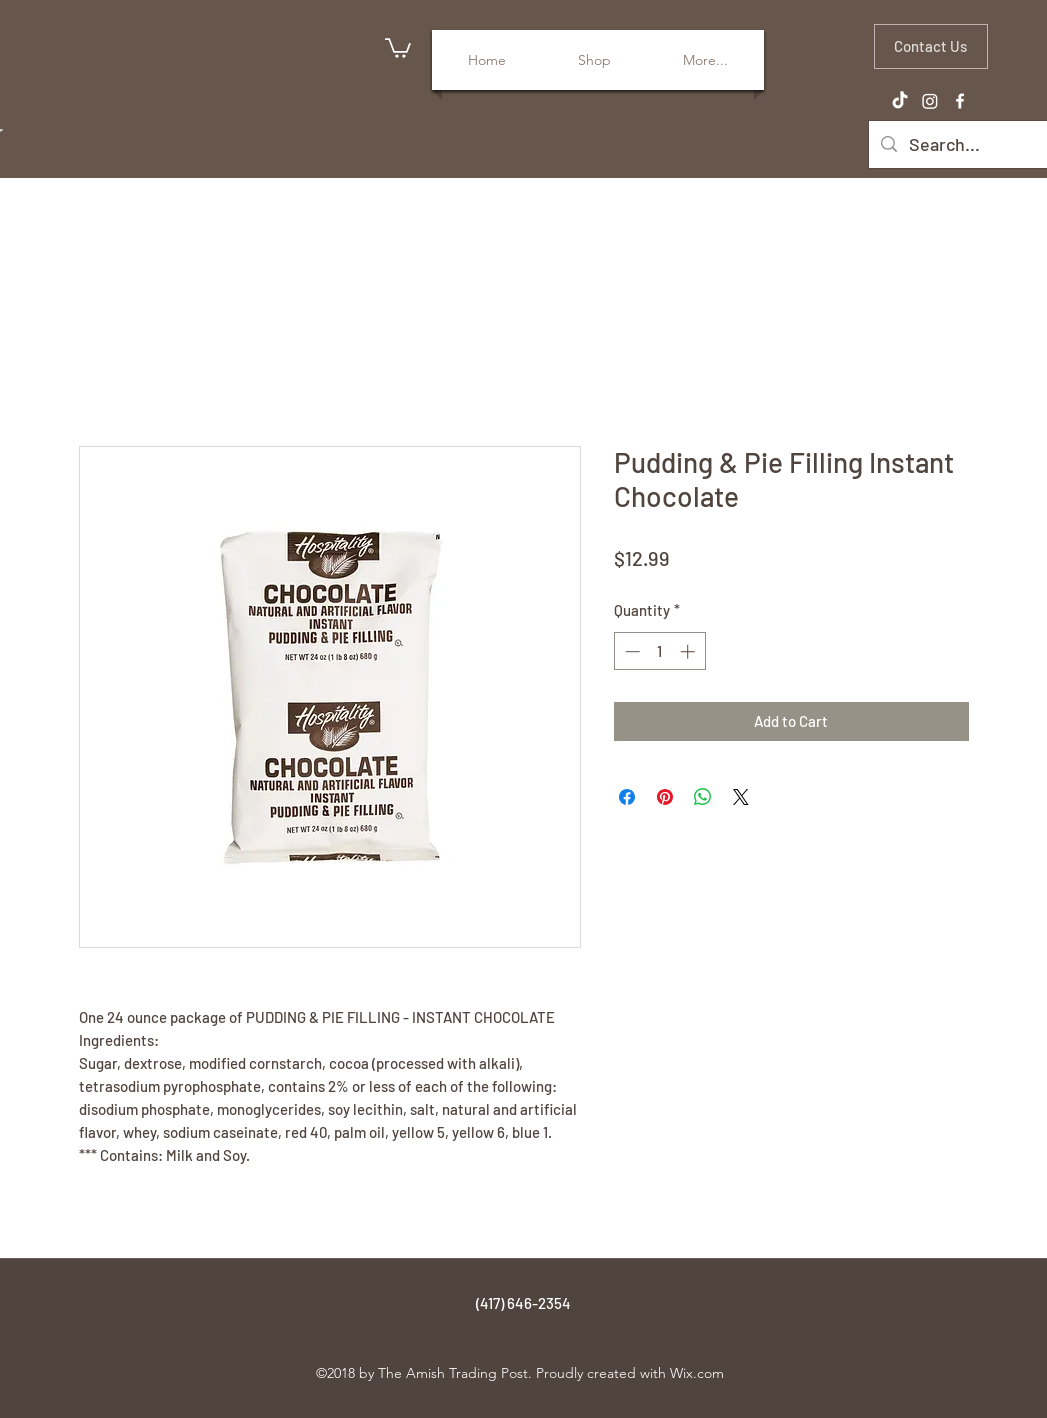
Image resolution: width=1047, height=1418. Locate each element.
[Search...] (973, 145)
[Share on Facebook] (627, 797)
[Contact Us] (931, 46)
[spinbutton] (659, 651)
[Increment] (689, 651)
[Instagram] (930, 101)
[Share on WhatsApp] (703, 797)
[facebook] (960, 101)
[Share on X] (741, 797)
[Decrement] (630, 651)
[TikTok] (900, 101)
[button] (398, 47)
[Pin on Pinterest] (665, 797)
